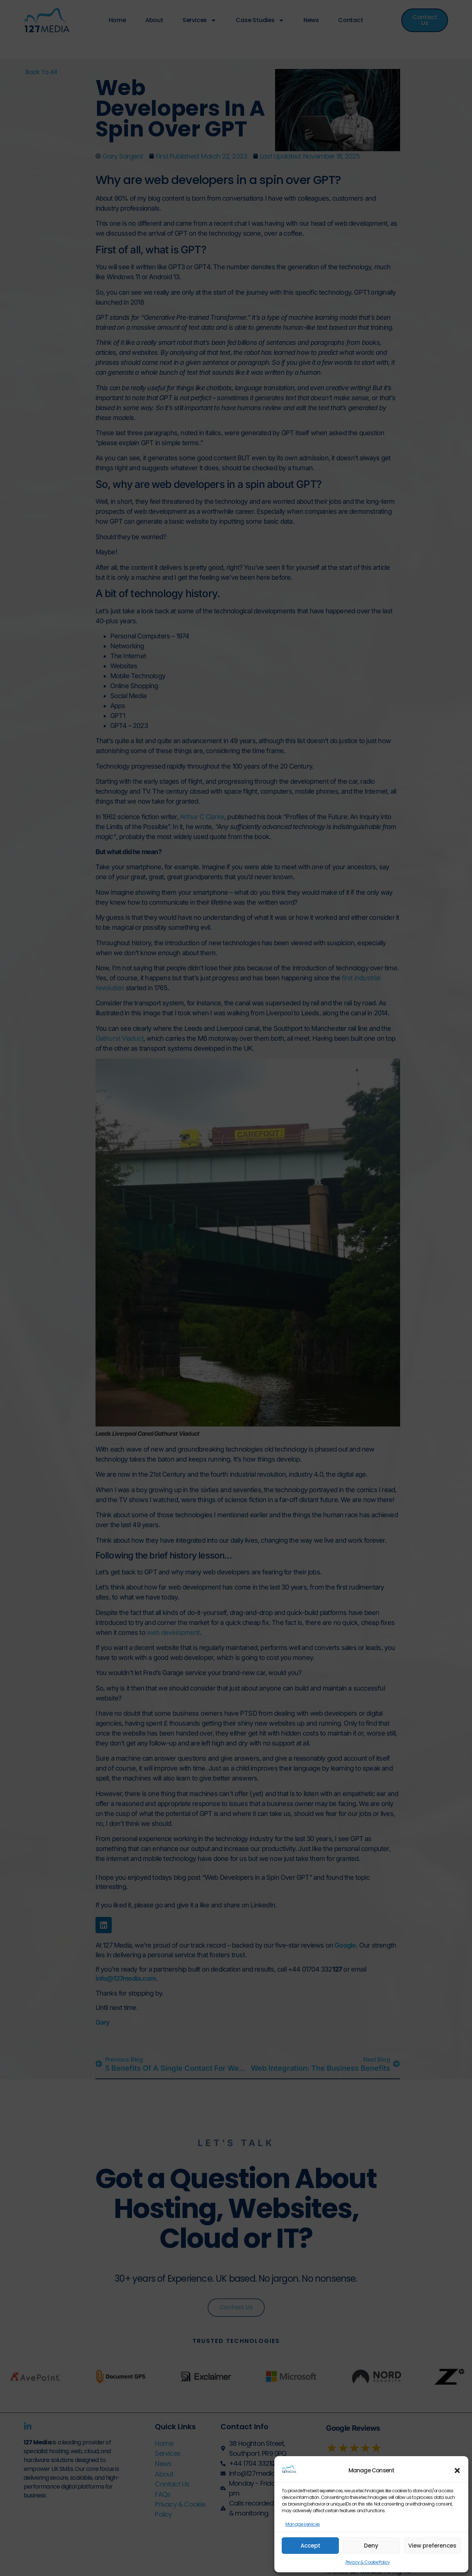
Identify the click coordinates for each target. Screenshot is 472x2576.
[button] (457, 2470)
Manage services (302, 2524)
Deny (371, 2545)
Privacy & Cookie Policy (368, 2562)
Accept (310, 2545)
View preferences (432, 2545)
